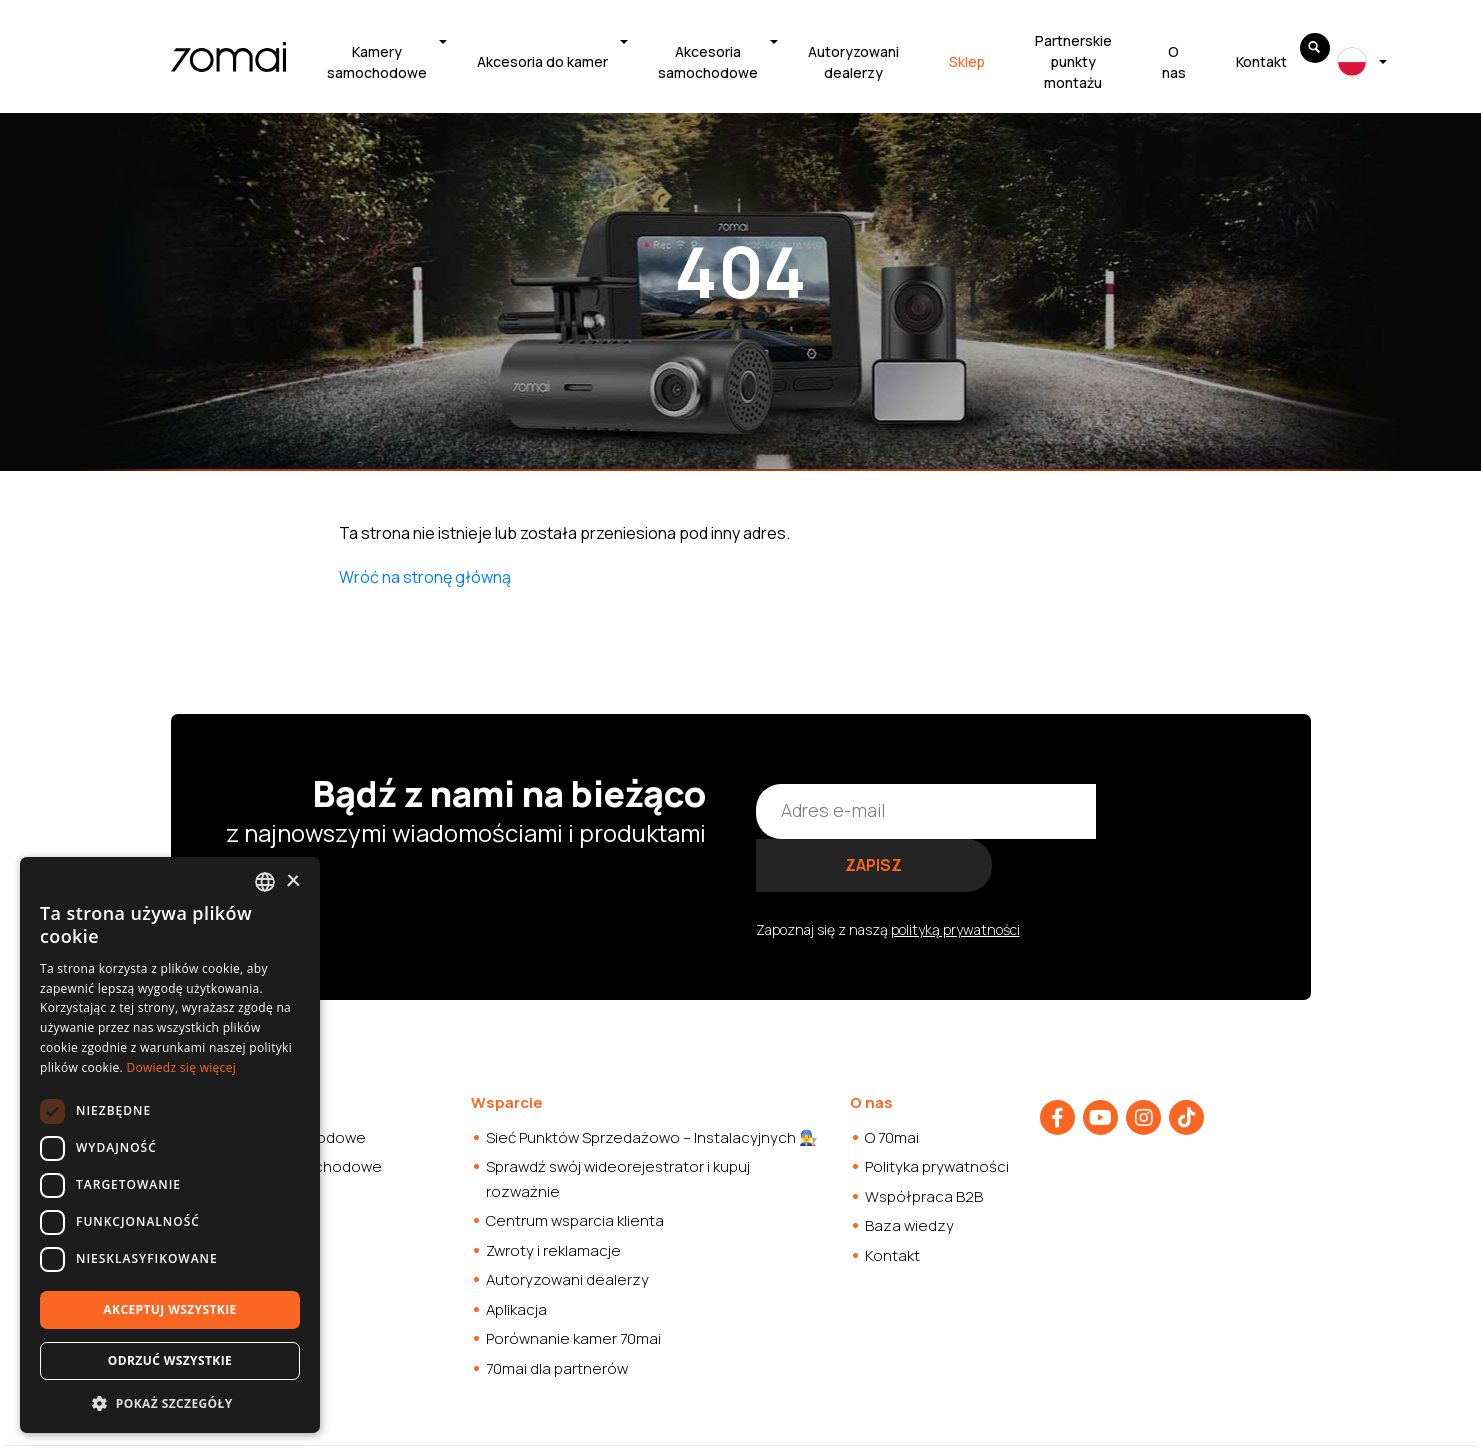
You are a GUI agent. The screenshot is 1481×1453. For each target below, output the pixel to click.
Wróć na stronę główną (425, 577)
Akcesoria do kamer (542, 61)
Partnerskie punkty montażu (1073, 61)
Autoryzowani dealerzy (853, 62)
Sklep (967, 61)
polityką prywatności (955, 874)
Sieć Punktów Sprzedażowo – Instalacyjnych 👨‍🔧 (652, 1082)
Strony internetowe (774, 1422)
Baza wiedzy (909, 1171)
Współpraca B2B (924, 1141)
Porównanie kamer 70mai (573, 1284)
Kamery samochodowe (377, 62)
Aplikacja (516, 1254)
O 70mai (892, 1082)
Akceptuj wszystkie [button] (169, 1309)
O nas (1174, 62)
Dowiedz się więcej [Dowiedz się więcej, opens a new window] (181, 1067)
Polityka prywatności (937, 1112)
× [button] (292, 881)
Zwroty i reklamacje (553, 1195)
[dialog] (170, 1145)
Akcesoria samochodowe (708, 62)
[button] (170, 1403)
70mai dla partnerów (557, 1313)
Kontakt (1261, 61)
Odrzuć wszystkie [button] (170, 1360)
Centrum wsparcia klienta (575, 1166)
